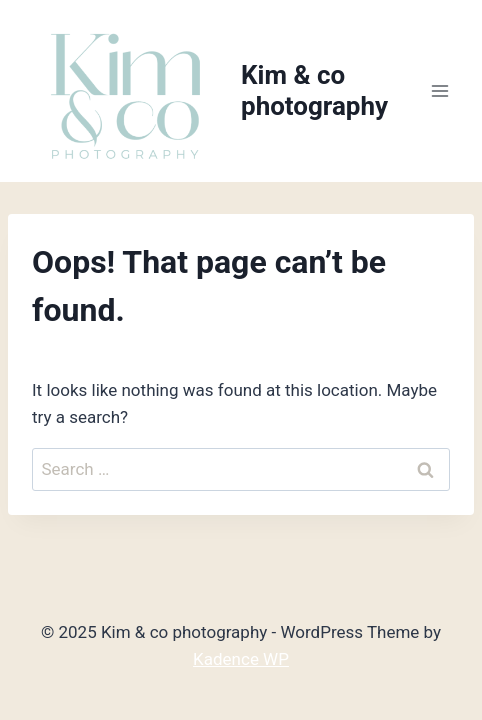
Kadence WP (241, 659)
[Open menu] (439, 91)
